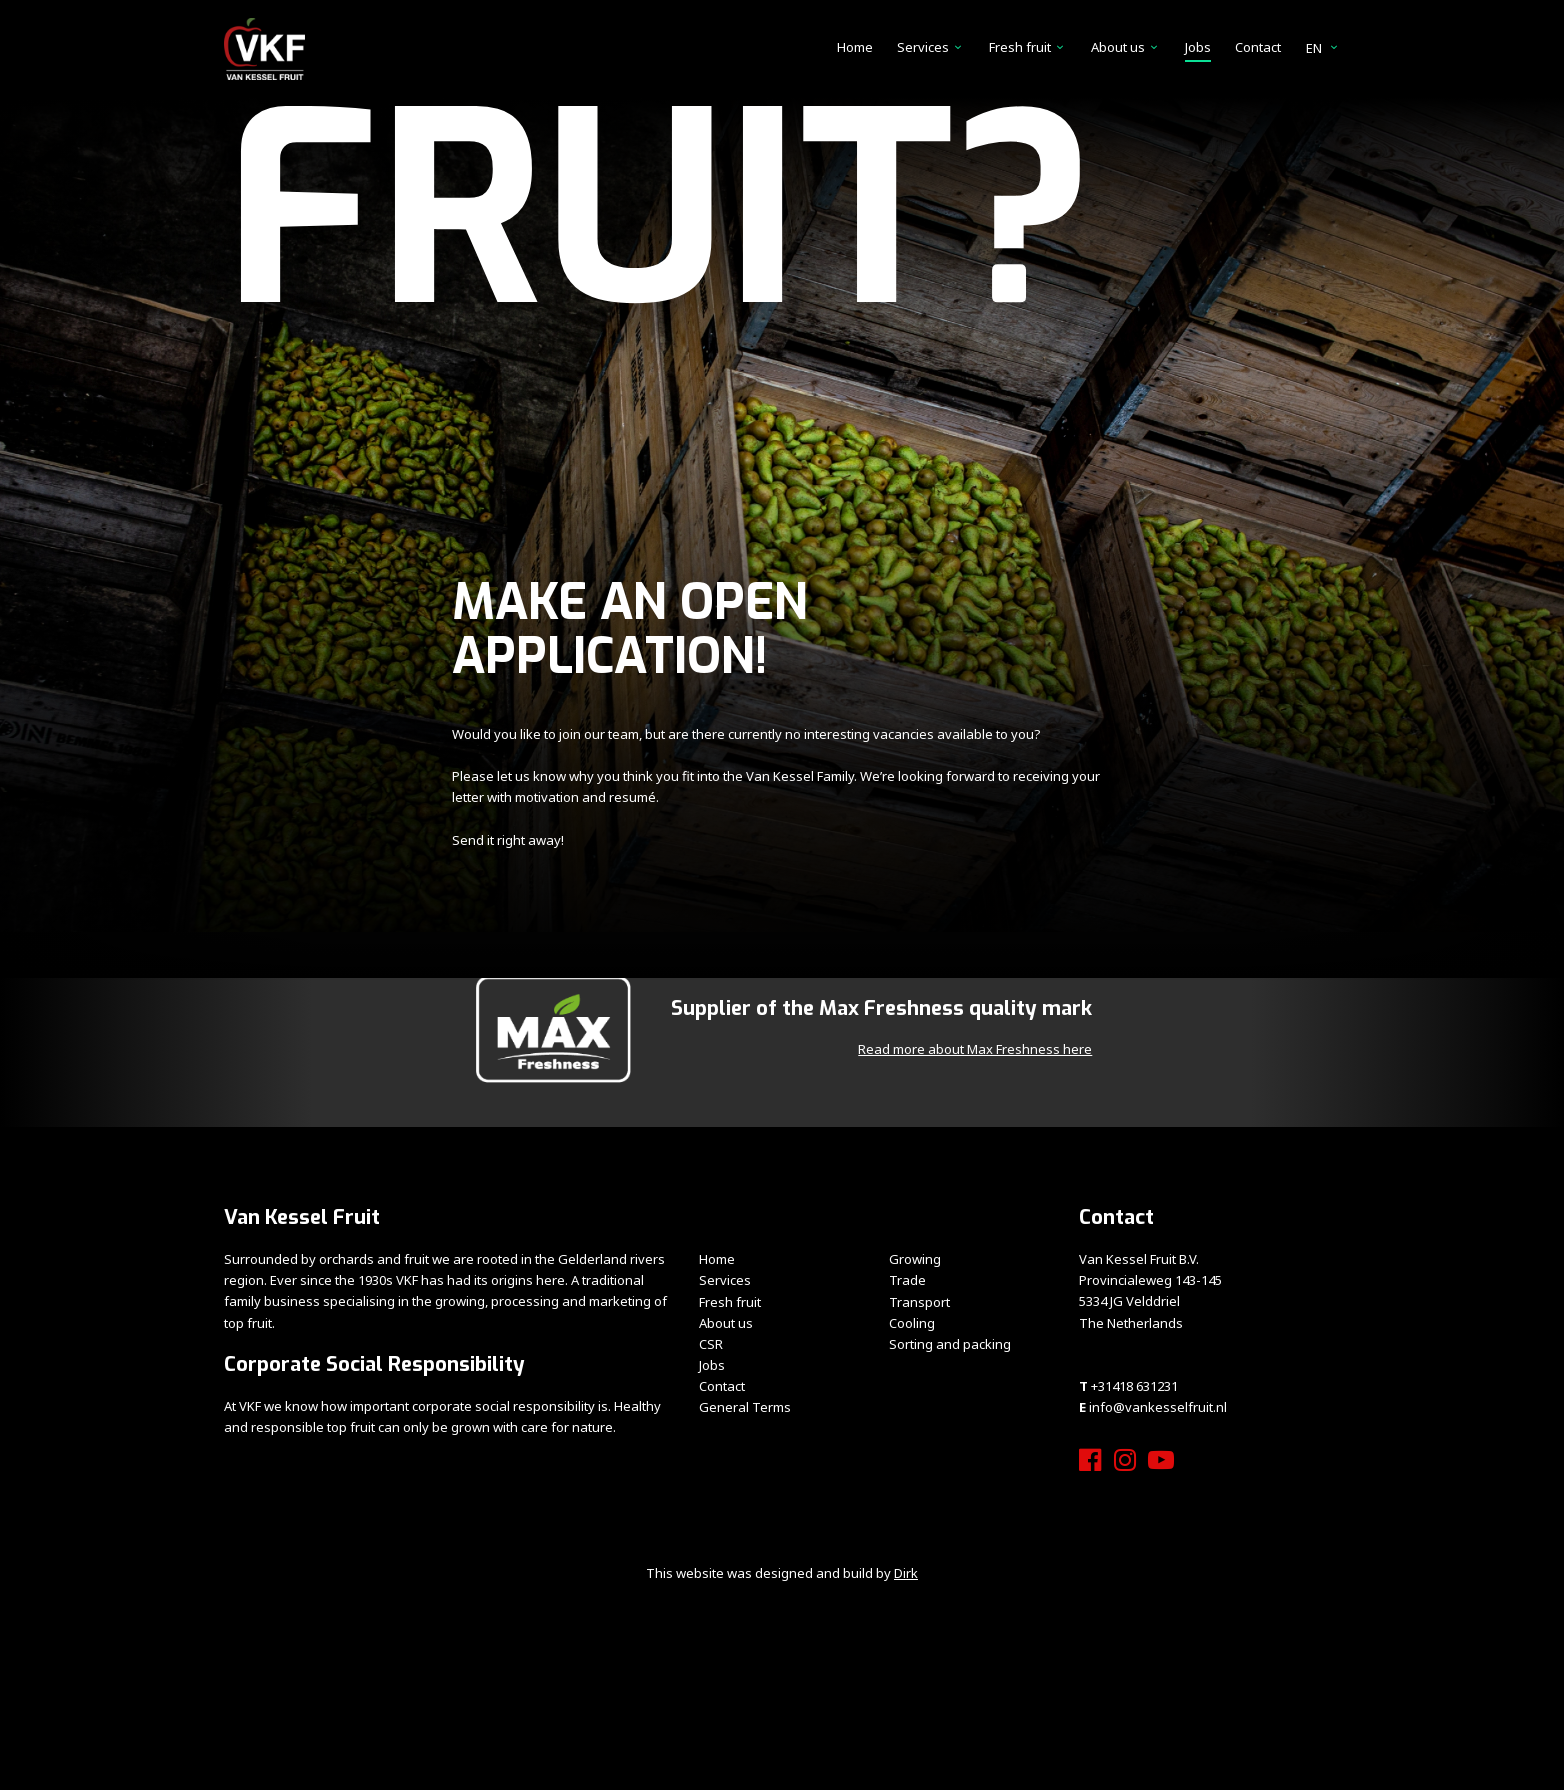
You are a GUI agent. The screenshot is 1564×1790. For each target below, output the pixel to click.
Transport (919, 1302)
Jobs (1198, 47)
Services (923, 47)
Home (855, 47)
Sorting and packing (950, 1344)
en (1323, 48)
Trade (907, 1280)
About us (1118, 47)
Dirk (906, 1573)
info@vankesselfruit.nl (1158, 1407)
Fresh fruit (1020, 47)
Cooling (912, 1323)
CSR (711, 1344)
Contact (1258, 47)
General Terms (745, 1407)
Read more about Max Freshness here (975, 1049)
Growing (915, 1259)
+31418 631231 (1134, 1386)
